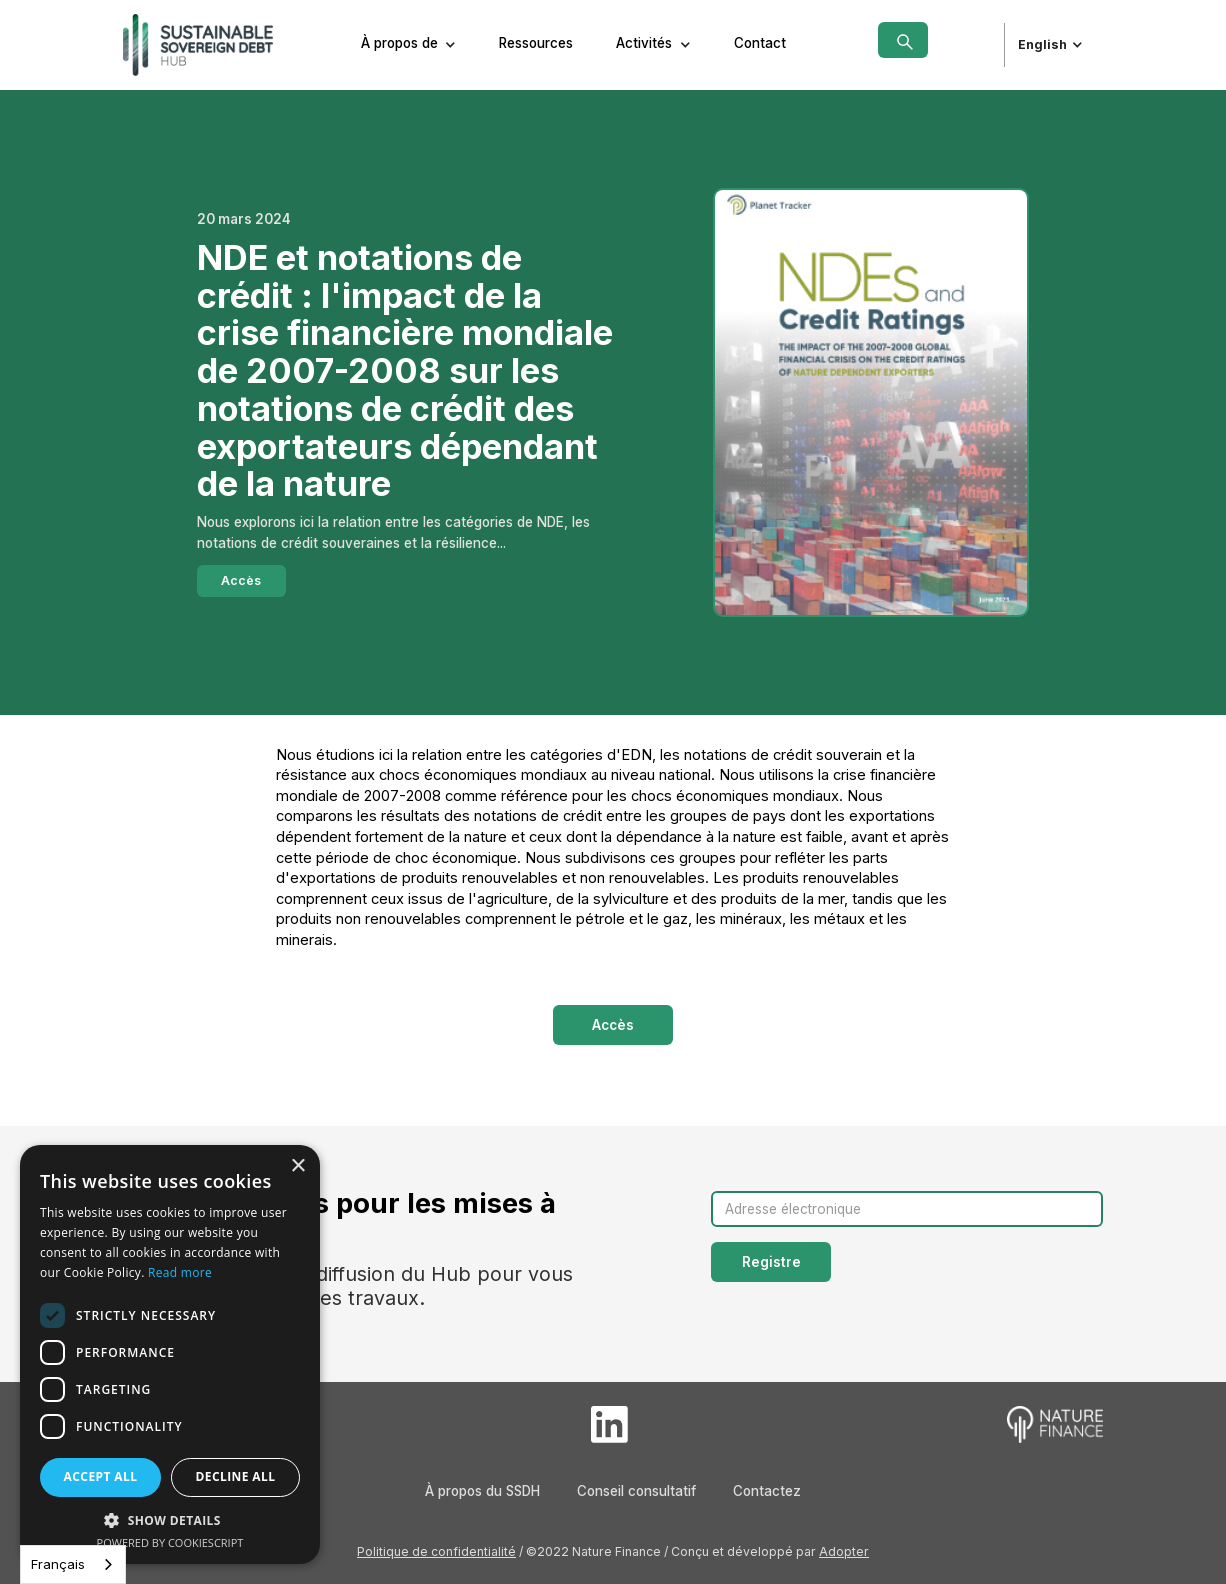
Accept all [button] (101, 1476)
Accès (241, 580)
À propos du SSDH (482, 1491)
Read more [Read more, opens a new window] (180, 1272)
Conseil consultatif (636, 1491)
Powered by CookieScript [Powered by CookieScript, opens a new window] (170, 1542)
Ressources (536, 43)
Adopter (844, 1551)
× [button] (297, 1166)
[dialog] (170, 1354)
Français (58, 1564)
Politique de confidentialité (436, 1551)
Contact (760, 43)
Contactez (767, 1491)
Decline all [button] (236, 1476)
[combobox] (73, 1564)
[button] (409, 45)
